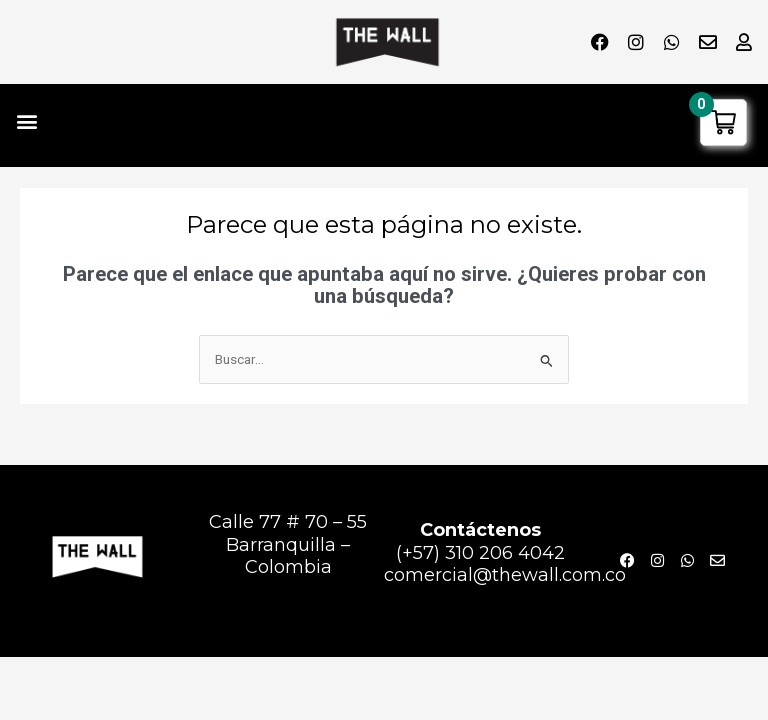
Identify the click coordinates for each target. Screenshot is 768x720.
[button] (26, 120)
